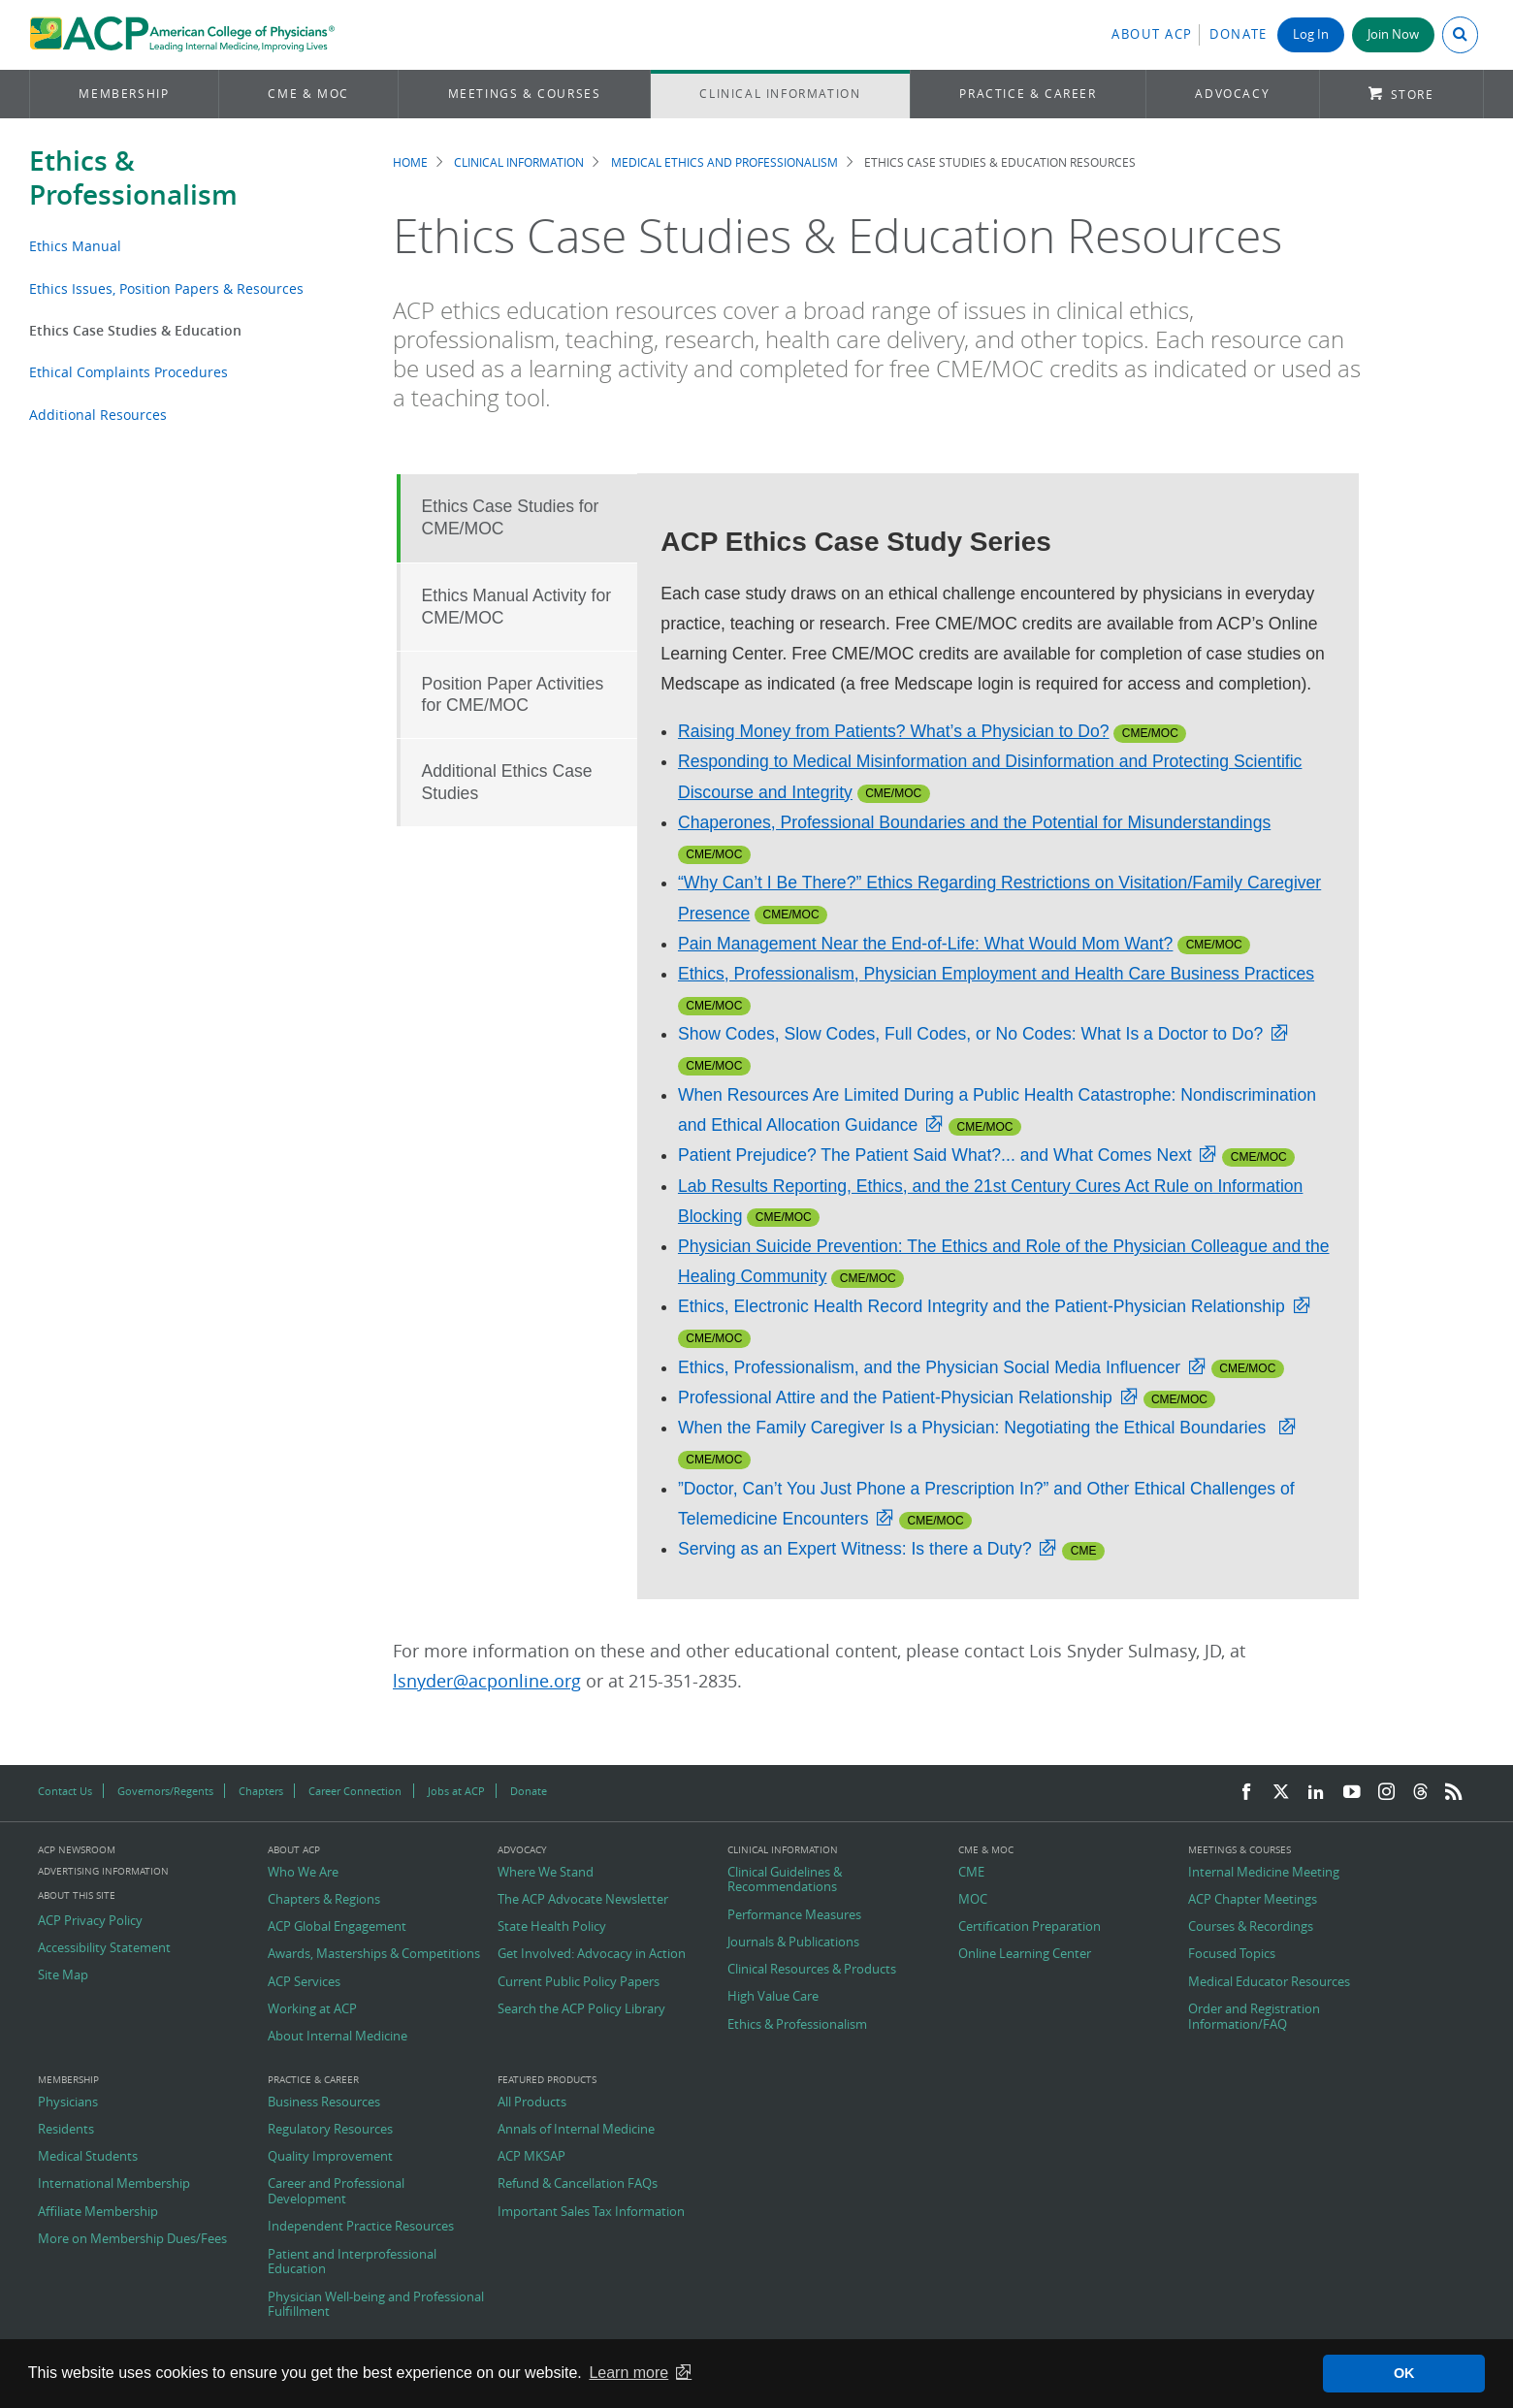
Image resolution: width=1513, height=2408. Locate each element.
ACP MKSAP (531, 2157)
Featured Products (547, 2080)
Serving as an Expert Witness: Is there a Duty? (855, 1548)
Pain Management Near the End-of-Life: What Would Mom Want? (925, 943)
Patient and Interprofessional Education (352, 2262)
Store (1412, 94)
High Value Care (773, 1997)
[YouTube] (1352, 1793)
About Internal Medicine (337, 2036)
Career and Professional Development (336, 2191)
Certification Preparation (1029, 1927)
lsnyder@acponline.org (487, 1681)
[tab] (517, 518)
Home (410, 162)
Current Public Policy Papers (579, 1982)
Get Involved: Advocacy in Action (592, 1954)
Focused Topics (1231, 1954)
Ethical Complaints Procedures (128, 372)
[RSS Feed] (1454, 1793)
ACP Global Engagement (337, 1927)
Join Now (1393, 34)
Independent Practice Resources (361, 2226)
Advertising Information (103, 1871)
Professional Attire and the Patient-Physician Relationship (895, 1397)
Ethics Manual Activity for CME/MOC (517, 606)
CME (971, 1872)
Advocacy (1232, 93)
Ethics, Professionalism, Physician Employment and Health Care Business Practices (996, 973)
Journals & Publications (793, 1942)
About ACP (1152, 34)
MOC (972, 1900)
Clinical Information (779, 93)
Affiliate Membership (98, 2212)
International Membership (114, 2184)
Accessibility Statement (104, 1948)
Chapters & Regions (324, 1900)
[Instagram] (1387, 1793)
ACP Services (304, 1982)
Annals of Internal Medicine (576, 2129)
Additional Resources (98, 414)
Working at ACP (312, 2009)
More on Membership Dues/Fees (132, 2239)
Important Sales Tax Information (591, 2212)
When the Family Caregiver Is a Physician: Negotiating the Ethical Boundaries (974, 1427)
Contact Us (65, 1790)
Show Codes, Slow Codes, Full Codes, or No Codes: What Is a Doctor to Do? (970, 1033)
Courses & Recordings (1250, 1927)
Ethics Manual (75, 246)
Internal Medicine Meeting (1263, 1872)
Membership (124, 93)
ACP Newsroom (76, 1850)
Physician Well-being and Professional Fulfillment (376, 2305)
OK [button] (1404, 2373)
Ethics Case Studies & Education (135, 330)
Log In (1311, 34)
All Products (532, 2102)
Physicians (68, 2102)
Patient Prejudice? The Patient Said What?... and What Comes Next (935, 1155)
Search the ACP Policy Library (581, 2009)
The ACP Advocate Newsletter (583, 1900)
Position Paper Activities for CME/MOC (513, 695)
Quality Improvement (330, 2157)
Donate (1238, 34)
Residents (66, 2129)
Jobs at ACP (456, 1790)
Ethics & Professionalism (133, 177)
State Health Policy (552, 1927)
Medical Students (88, 2157)
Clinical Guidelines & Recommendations (784, 1880)
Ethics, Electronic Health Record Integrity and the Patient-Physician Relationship (981, 1306)
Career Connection (355, 1790)
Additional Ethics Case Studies (507, 782)
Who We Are (303, 1872)
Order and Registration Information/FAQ (1254, 2017)
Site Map (63, 1975)
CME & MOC (308, 93)
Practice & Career (1027, 93)
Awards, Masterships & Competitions (374, 1954)
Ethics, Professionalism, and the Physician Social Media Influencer (929, 1367)
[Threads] (1420, 1793)
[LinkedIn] (1316, 1793)
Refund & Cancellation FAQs (578, 2184)
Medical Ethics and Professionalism (724, 162)
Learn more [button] (628, 2372)
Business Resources (324, 2102)
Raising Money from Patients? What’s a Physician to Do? (894, 731)
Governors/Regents (165, 1790)
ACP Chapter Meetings (1252, 1900)
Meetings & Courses (524, 93)
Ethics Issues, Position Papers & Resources (166, 288)
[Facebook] (1246, 1793)
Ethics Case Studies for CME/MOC (510, 517)
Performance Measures (794, 1915)
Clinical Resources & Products (811, 1969)
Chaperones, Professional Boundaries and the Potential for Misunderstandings (974, 822)
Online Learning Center (1024, 1954)
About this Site (76, 1895)
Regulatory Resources (330, 2129)
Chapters (261, 1790)
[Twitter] (1281, 1793)
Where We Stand (546, 1872)
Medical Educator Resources (1269, 1982)
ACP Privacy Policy (90, 1921)
